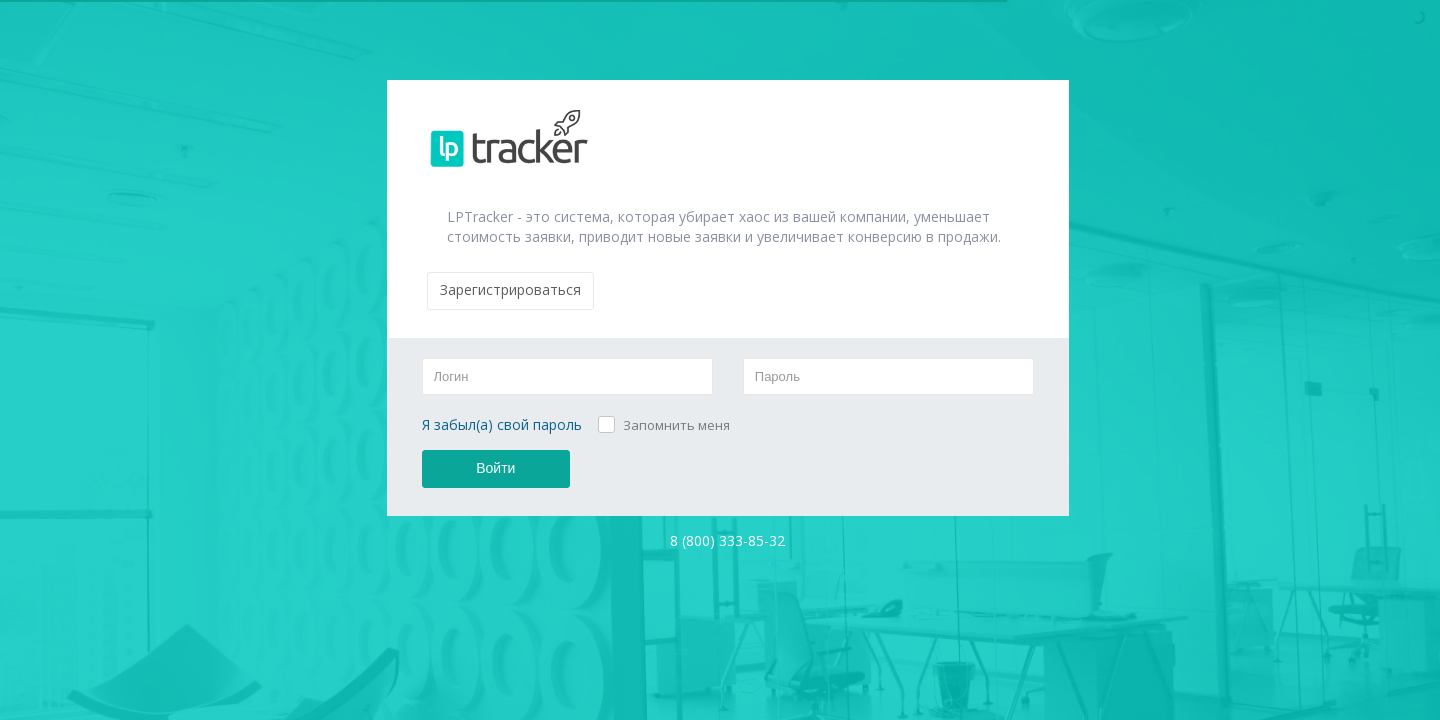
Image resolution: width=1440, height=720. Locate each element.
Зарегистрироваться (510, 289)
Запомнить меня (676, 425)
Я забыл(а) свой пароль (502, 424)
